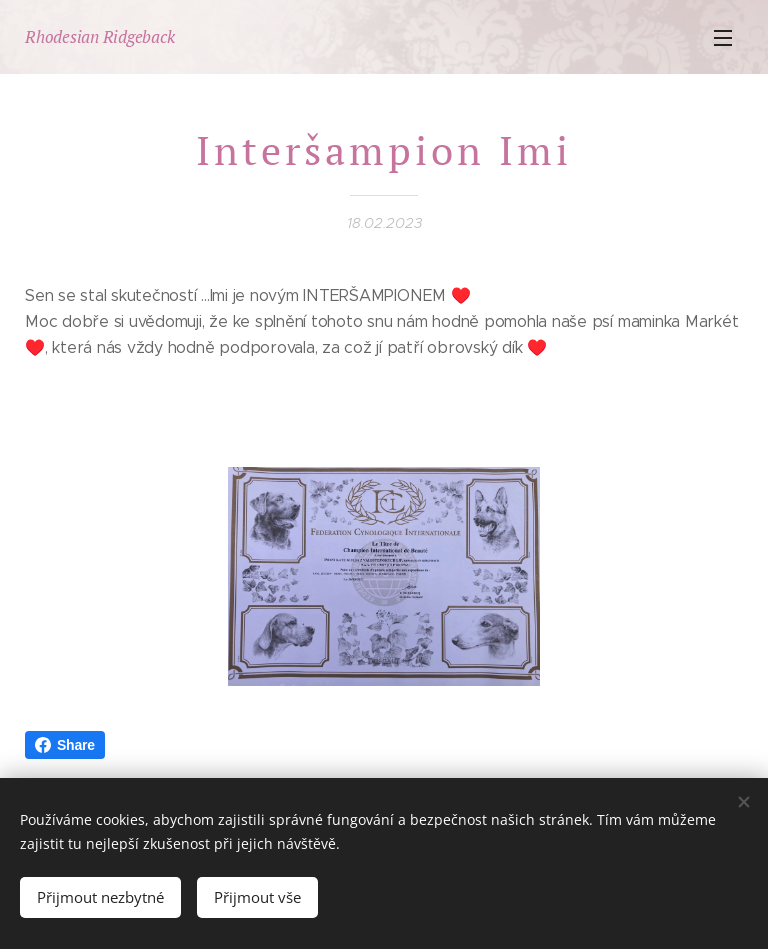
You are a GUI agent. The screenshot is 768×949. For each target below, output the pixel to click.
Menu (723, 38)
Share (65, 745)
